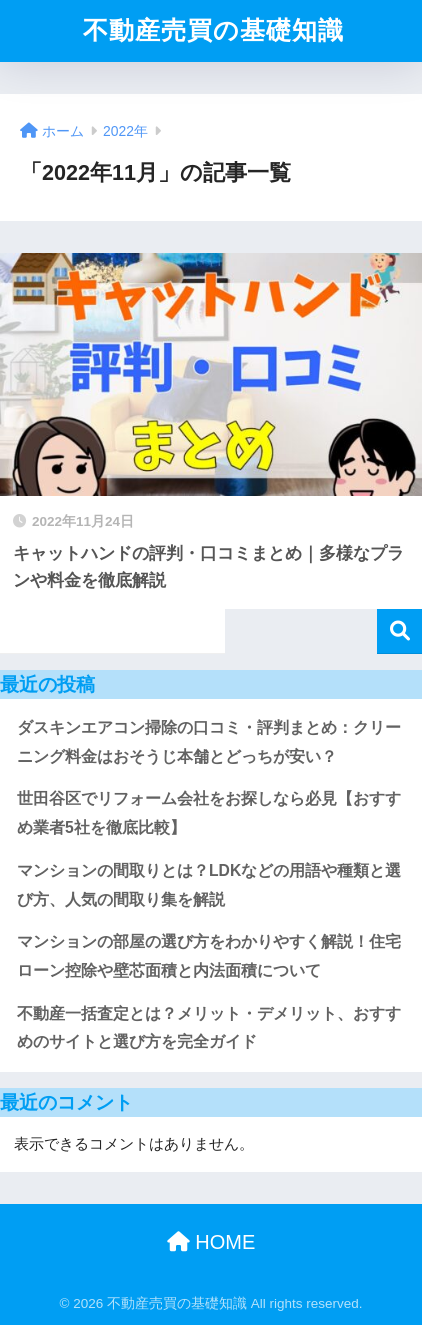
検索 (399, 631)
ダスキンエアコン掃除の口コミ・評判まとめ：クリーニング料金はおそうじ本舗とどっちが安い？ (209, 742)
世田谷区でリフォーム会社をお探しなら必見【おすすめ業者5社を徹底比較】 (209, 813)
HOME (211, 1242)
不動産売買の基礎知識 (213, 30)
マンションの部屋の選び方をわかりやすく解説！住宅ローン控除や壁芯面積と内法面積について (209, 956)
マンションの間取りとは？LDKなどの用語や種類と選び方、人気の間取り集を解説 (209, 885)
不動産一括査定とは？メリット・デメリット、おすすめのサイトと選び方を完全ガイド (209, 1028)
